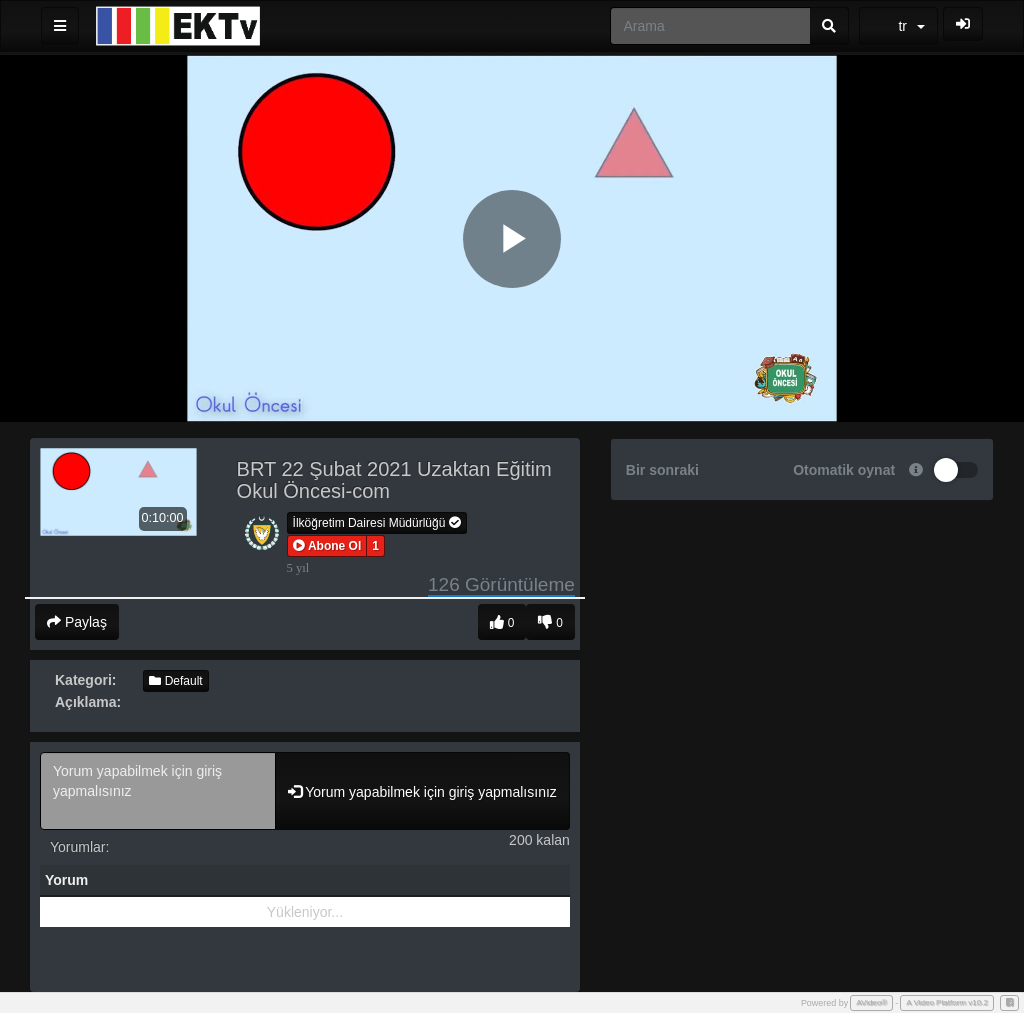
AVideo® (871, 1002)
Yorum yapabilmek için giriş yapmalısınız (158, 791)
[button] (327, 546)
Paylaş (77, 622)
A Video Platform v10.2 (947, 1002)
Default (175, 681)
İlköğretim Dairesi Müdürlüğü (377, 523)
